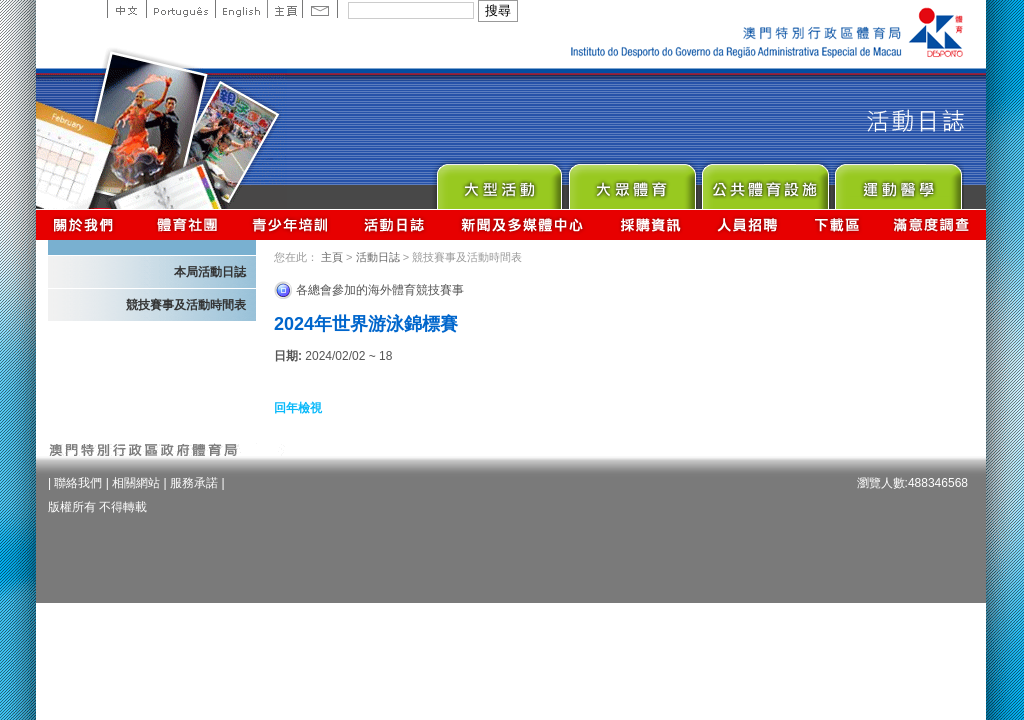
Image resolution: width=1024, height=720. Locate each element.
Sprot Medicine (897, 181)
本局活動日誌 (210, 272)
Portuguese (180, 9)
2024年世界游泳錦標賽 (366, 324)
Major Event (498, 181)
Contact (320, 9)
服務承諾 (194, 483)
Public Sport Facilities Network (764, 181)
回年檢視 (298, 408)
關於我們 (87, 224)
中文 (126, 9)
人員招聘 (747, 224)
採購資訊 (650, 224)
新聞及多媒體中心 (523, 224)
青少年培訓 (291, 224)
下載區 (836, 224)
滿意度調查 (932, 224)
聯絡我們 (78, 483)
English (241, 9)
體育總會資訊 (187, 224)
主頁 (284, 9)
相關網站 (136, 483)
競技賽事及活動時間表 (186, 305)
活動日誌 (395, 224)
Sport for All (631, 181)
